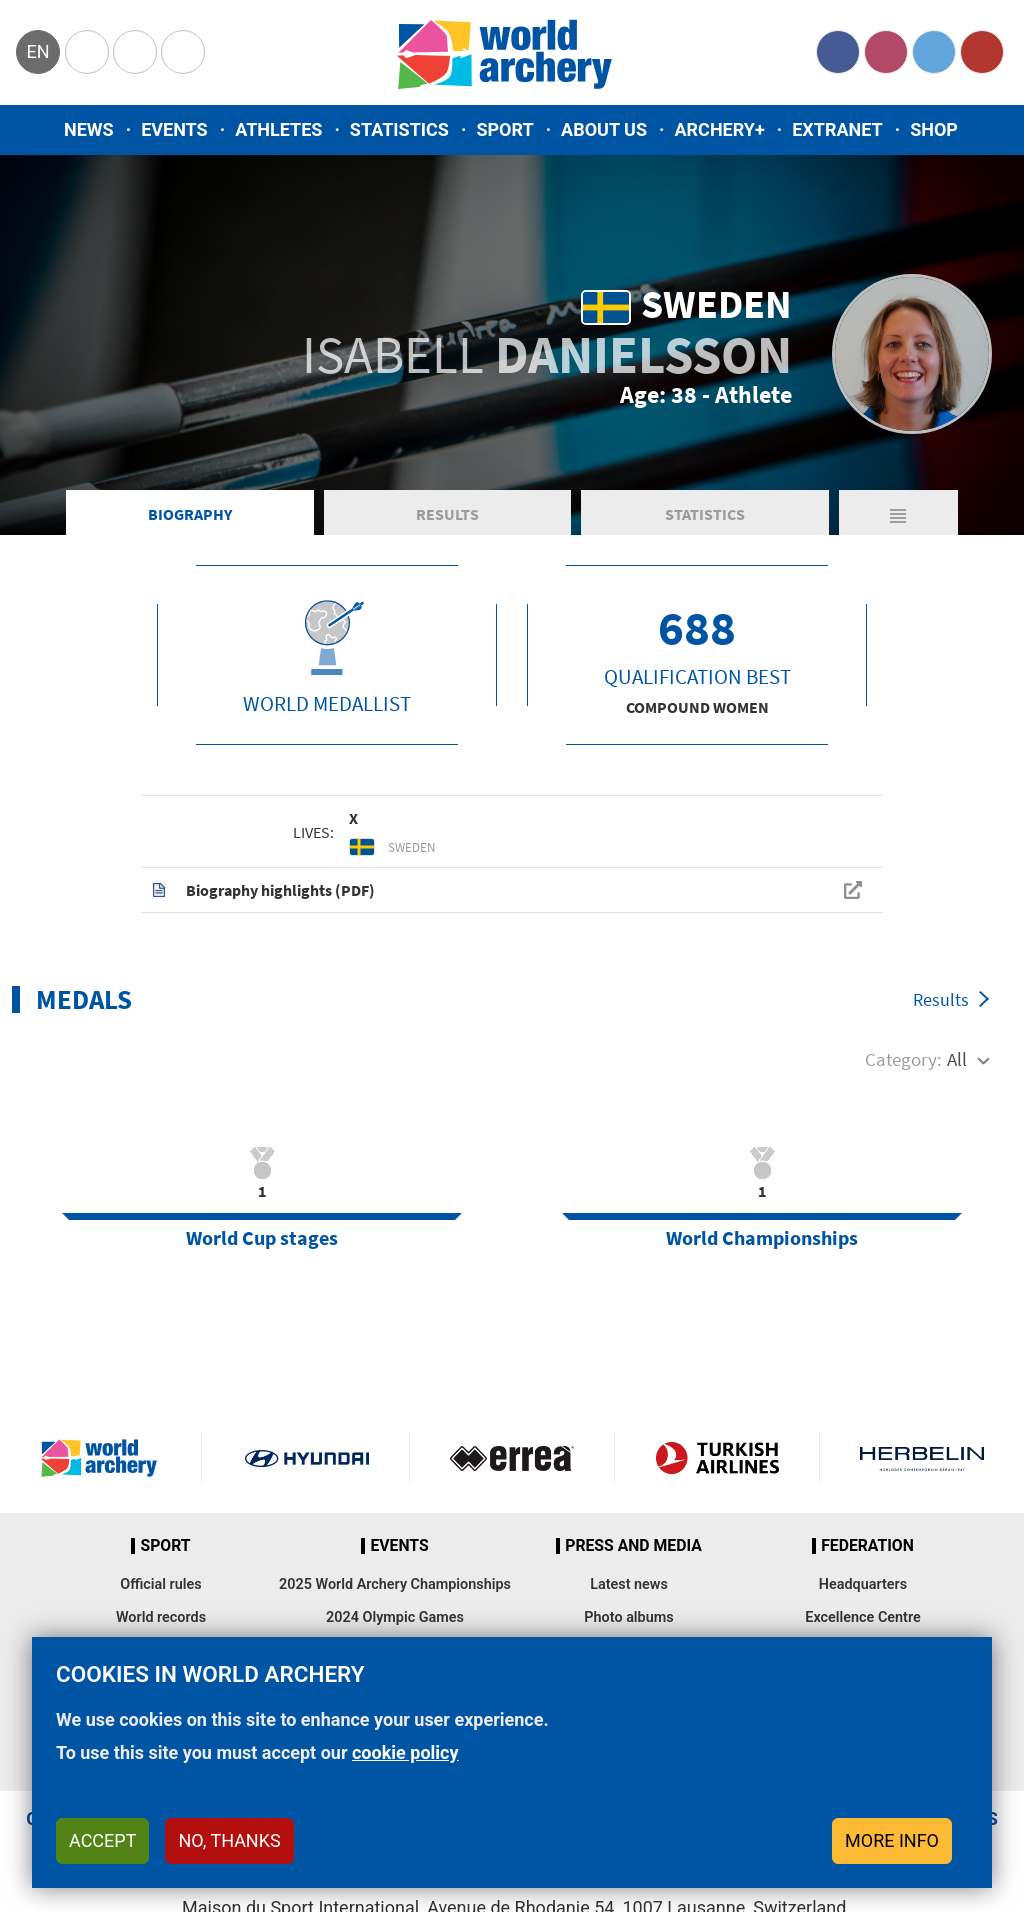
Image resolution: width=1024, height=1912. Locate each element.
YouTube (982, 52)
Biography (190, 514)
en (37, 51)
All (957, 1059)
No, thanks (229, 1840)
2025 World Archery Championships (395, 1584)
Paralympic (135, 52)
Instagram (886, 52)
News (89, 129)
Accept (102, 1840)
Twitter (934, 52)
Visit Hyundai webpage (307, 1458)
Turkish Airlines (717, 1458)
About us (604, 129)
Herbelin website (922, 1458)
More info (892, 1840)
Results (447, 514)
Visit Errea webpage (512, 1458)
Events (174, 129)
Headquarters (863, 1584)
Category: (903, 1059)
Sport (504, 129)
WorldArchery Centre (183, 52)
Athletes (278, 129)
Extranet (837, 129)
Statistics (399, 129)
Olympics (87, 52)
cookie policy (405, 1752)
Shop (934, 129)
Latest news (629, 1584)
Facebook (838, 52)
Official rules (160, 1584)
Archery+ (719, 129)
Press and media (633, 1546)
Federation (867, 1546)
